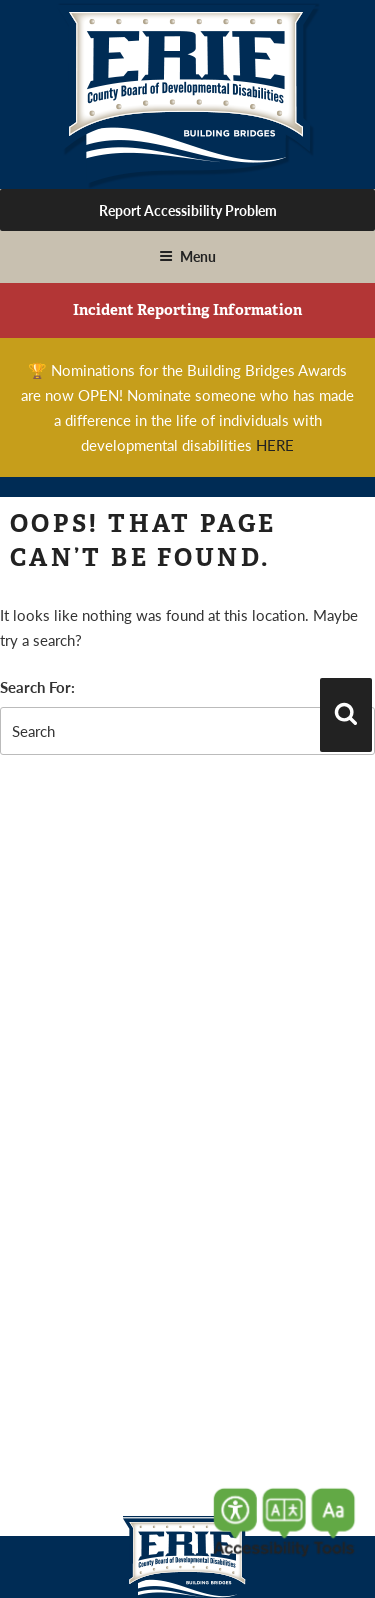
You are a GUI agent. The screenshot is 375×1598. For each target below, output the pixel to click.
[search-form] (187, 731)
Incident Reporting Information (187, 310)
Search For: (37, 686)
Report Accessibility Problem (188, 210)
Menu (187, 256)
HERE (275, 444)
